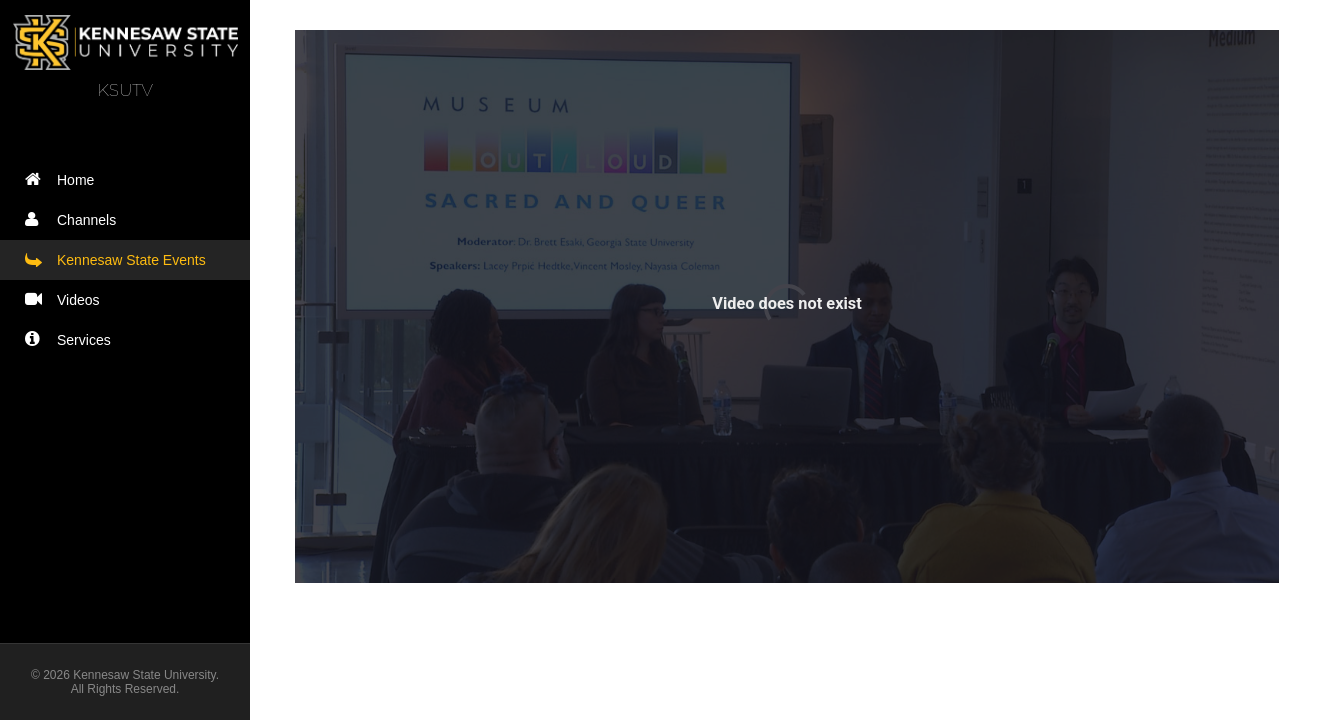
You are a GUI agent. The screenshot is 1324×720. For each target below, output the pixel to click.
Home (64, 179)
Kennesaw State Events (120, 259)
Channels (75, 219)
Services (72, 339)
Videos (67, 299)
